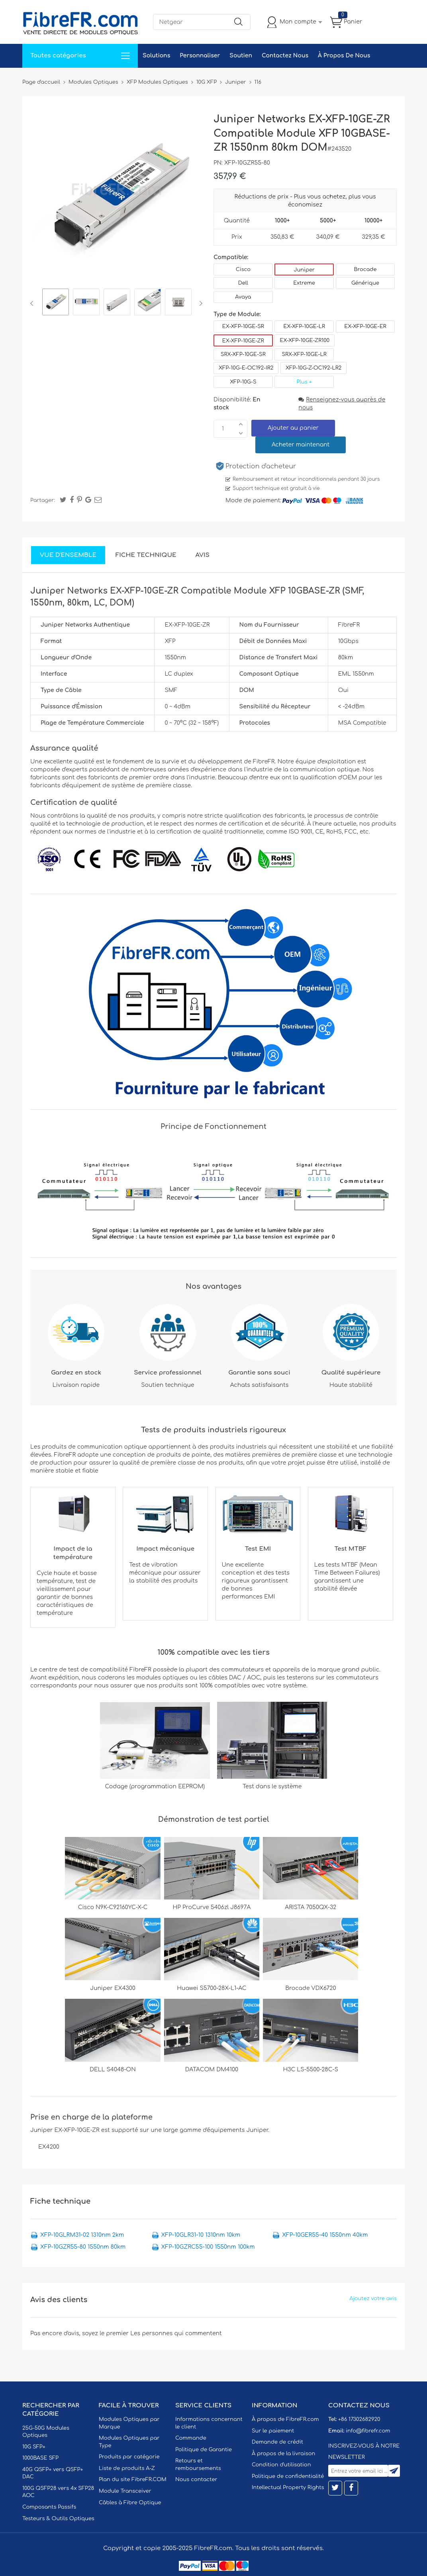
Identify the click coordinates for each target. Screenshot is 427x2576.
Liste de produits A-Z (127, 2468)
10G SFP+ (33, 2447)
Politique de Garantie (203, 2449)
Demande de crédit (277, 2442)
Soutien (240, 56)
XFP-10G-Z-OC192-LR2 (313, 368)
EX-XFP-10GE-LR (304, 326)
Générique (365, 283)
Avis (203, 555)
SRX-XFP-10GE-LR (304, 354)
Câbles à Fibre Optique (130, 2502)
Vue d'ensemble (68, 555)
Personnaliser (200, 56)
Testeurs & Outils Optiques (58, 2518)
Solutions (156, 56)
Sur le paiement (273, 2431)
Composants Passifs (49, 2507)
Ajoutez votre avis (373, 2298)
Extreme (304, 283)
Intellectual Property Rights (288, 2487)
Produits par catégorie (129, 2457)
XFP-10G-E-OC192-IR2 (246, 368)
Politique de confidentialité (288, 2476)
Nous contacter (196, 2479)
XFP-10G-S (243, 382)
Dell (243, 283)
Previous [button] (33, 303)
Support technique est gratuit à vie (276, 488)
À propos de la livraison (283, 2453)
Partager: (42, 500)
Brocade (365, 269)
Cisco (243, 269)
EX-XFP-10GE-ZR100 (304, 340)
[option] (55, 303)
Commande (190, 2438)
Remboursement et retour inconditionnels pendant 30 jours (306, 479)
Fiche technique (146, 555)
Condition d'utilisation (281, 2465)
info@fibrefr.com (368, 2431)
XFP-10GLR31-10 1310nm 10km (201, 2235)
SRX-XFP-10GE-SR (243, 354)
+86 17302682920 (359, 2419)
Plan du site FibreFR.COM (132, 2479)
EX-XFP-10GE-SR (243, 326)
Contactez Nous (285, 56)
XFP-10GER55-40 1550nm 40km (325, 2235)
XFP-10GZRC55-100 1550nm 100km (208, 2247)
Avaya (243, 297)
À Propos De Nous (344, 56)
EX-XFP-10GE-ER (365, 326)
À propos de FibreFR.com (285, 2419)
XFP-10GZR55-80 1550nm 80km (82, 2247)
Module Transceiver (125, 2491)
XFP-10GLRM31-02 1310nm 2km (82, 2235)
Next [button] (199, 303)
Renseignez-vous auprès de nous (341, 404)
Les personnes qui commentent (176, 2333)
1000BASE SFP (40, 2458)
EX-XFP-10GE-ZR (243, 341)
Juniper (304, 270)
